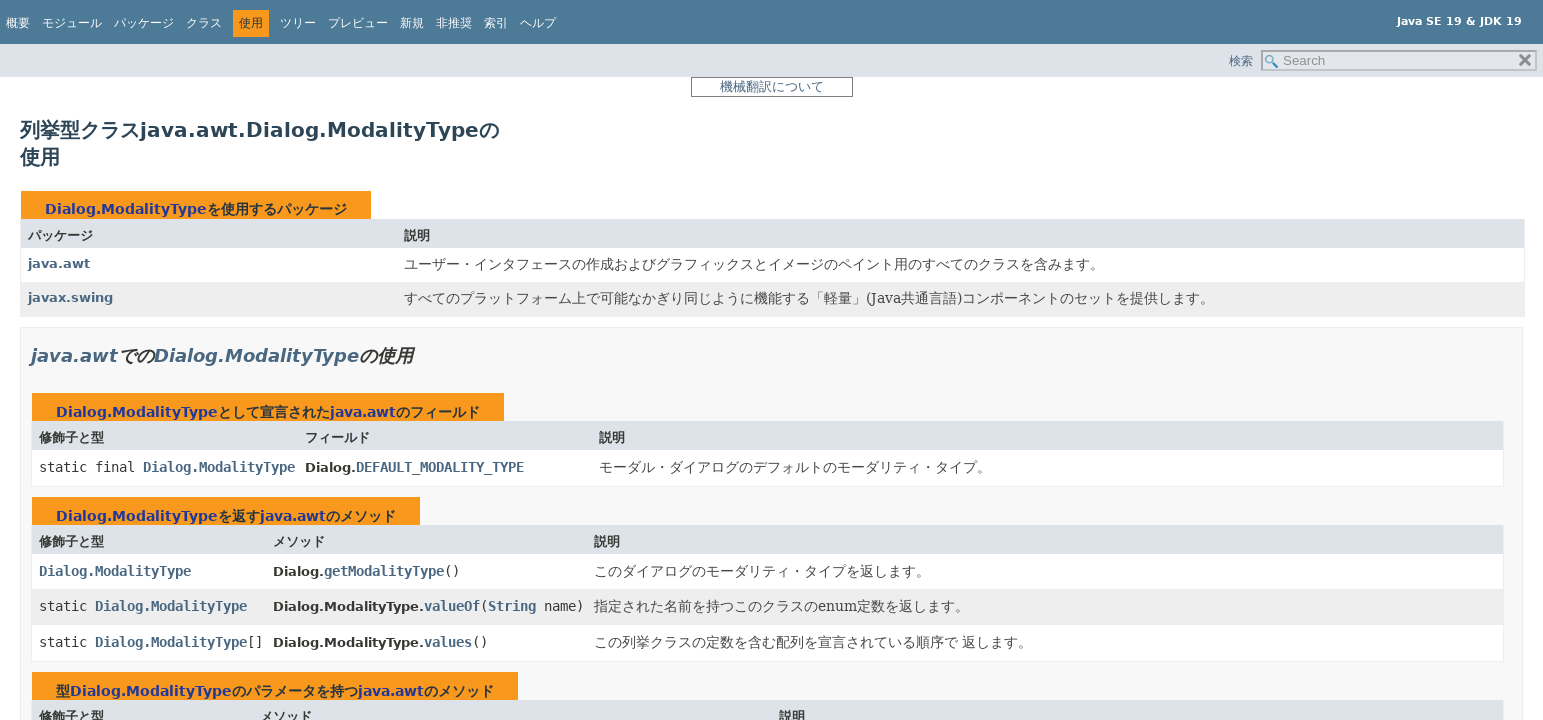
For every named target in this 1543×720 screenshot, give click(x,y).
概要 (18, 23)
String (512, 606)
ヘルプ (538, 23)
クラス (204, 23)
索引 (496, 23)
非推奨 (454, 23)
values (448, 642)
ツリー (298, 23)
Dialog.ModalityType (126, 209)
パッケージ (144, 23)
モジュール (72, 23)
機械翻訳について (772, 86)
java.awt (59, 263)
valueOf (452, 606)
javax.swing (70, 297)
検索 (1241, 61)
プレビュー (358, 23)
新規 (412, 23)
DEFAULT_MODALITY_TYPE (440, 467)
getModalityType (384, 571)
